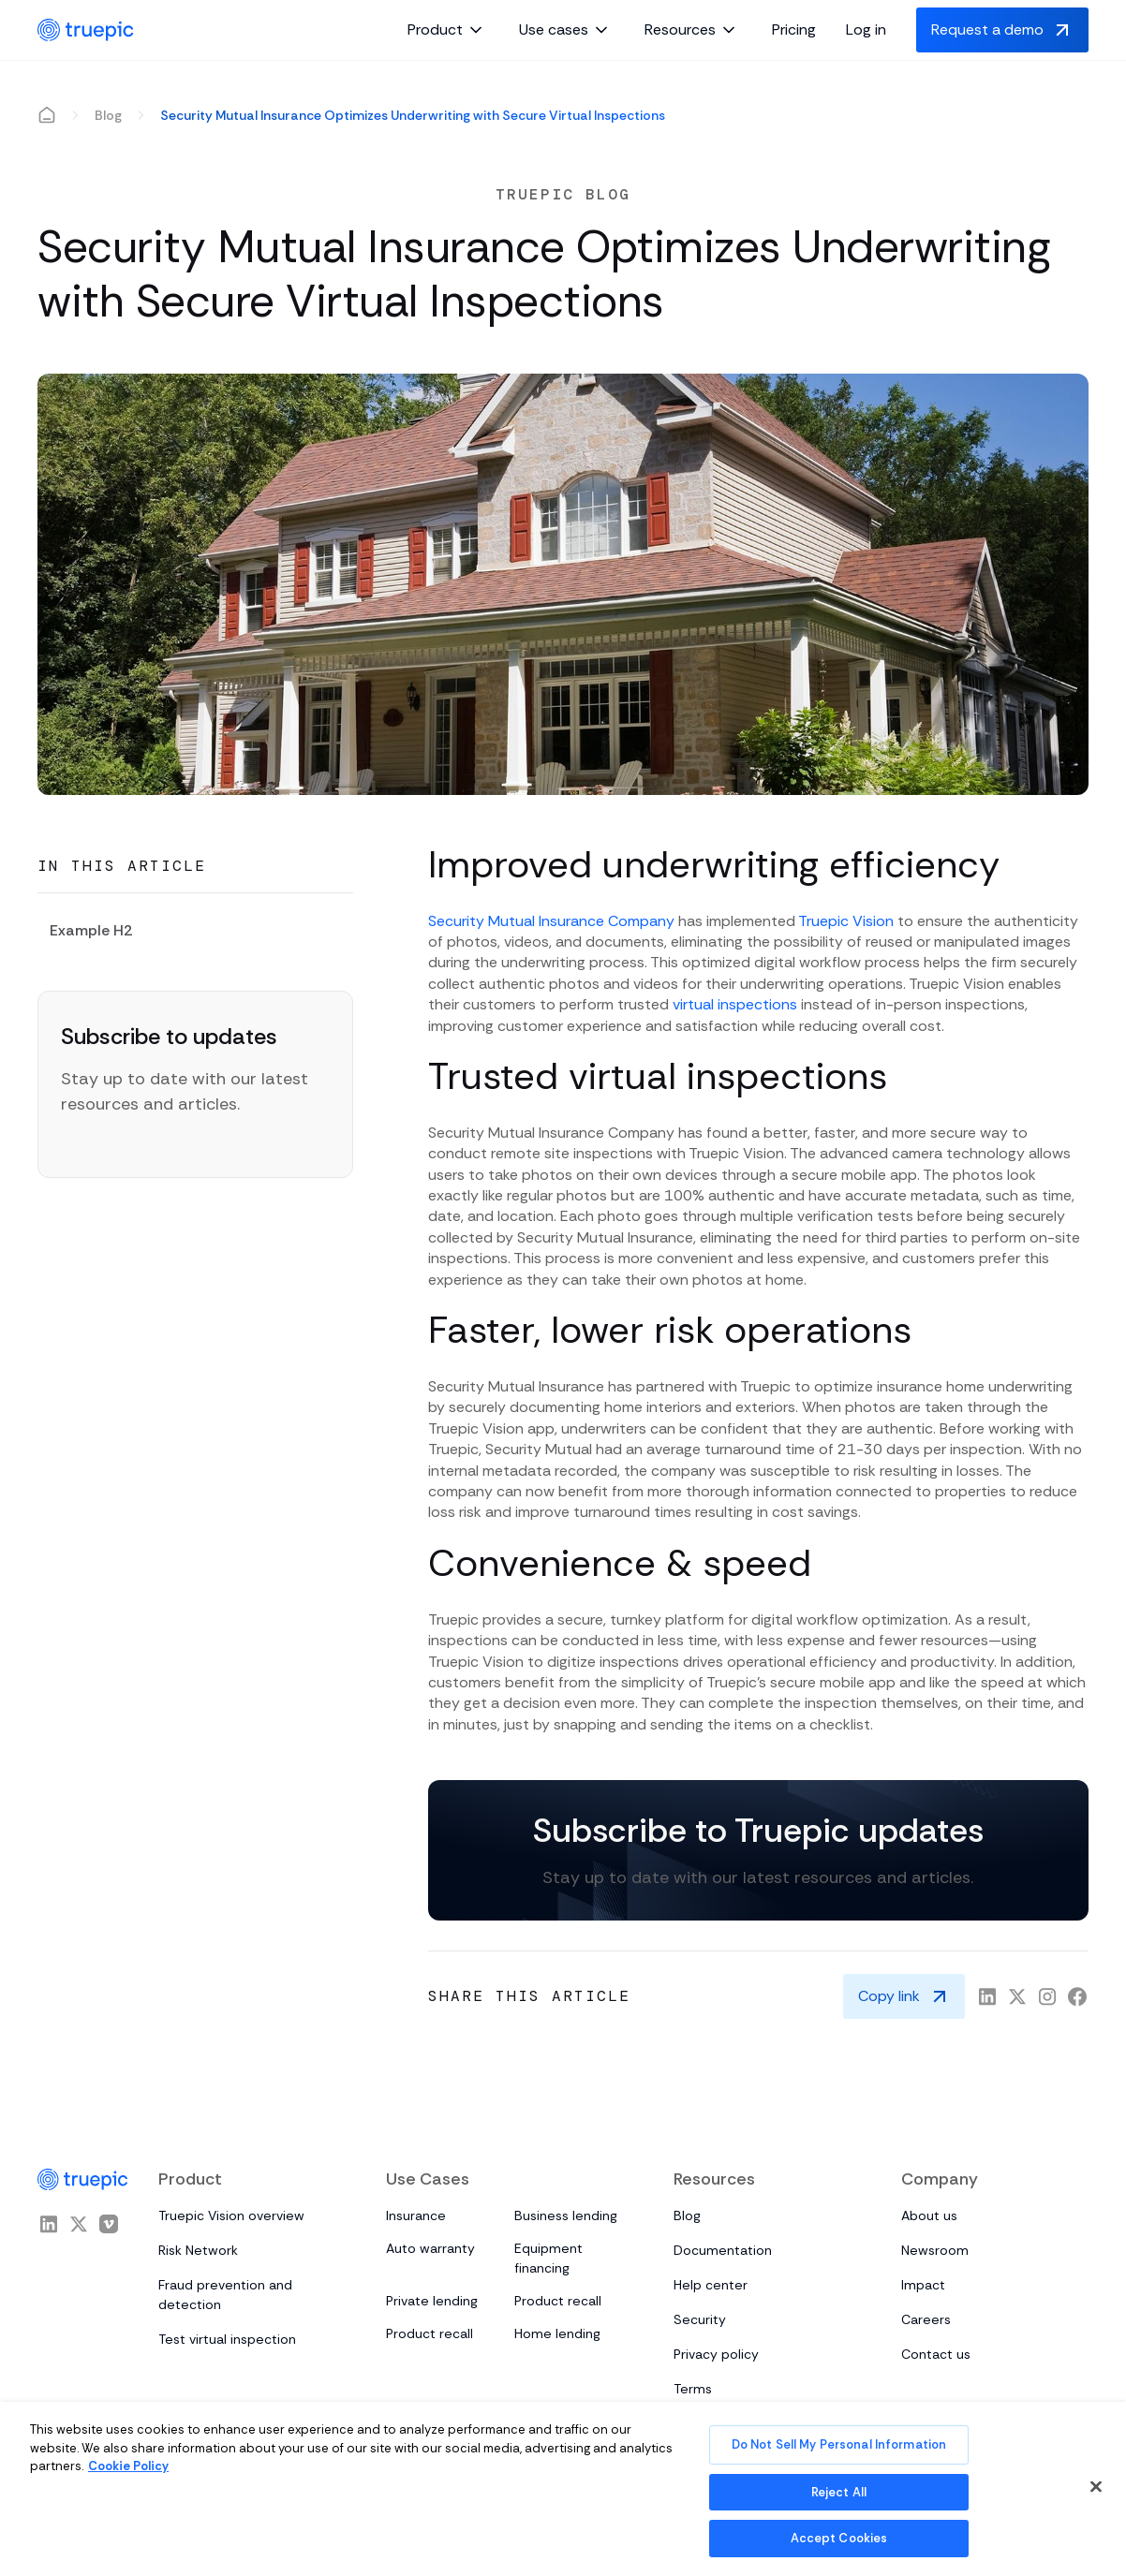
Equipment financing (548, 2258)
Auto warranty (430, 2248)
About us (929, 2215)
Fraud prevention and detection (225, 2294)
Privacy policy (716, 2354)
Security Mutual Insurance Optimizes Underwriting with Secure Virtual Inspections (412, 115)
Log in (866, 29)
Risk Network (198, 2250)
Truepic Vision (846, 921)
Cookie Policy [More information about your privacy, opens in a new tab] (128, 2466)
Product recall (557, 2300)
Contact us (935, 2354)
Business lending (565, 2215)
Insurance (416, 2215)
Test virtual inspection (227, 2339)
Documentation (723, 2250)
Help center (711, 2284)
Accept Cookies (839, 2538)
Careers (926, 2319)
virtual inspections (735, 1004)
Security (700, 2319)
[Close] (1096, 2487)
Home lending (557, 2333)
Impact (923, 2284)
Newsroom (935, 2250)
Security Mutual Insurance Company (551, 921)
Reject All (839, 2492)
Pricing (794, 29)
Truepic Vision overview (231, 2215)
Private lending (432, 2300)
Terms (693, 2388)
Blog (108, 115)
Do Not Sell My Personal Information (839, 2444)
